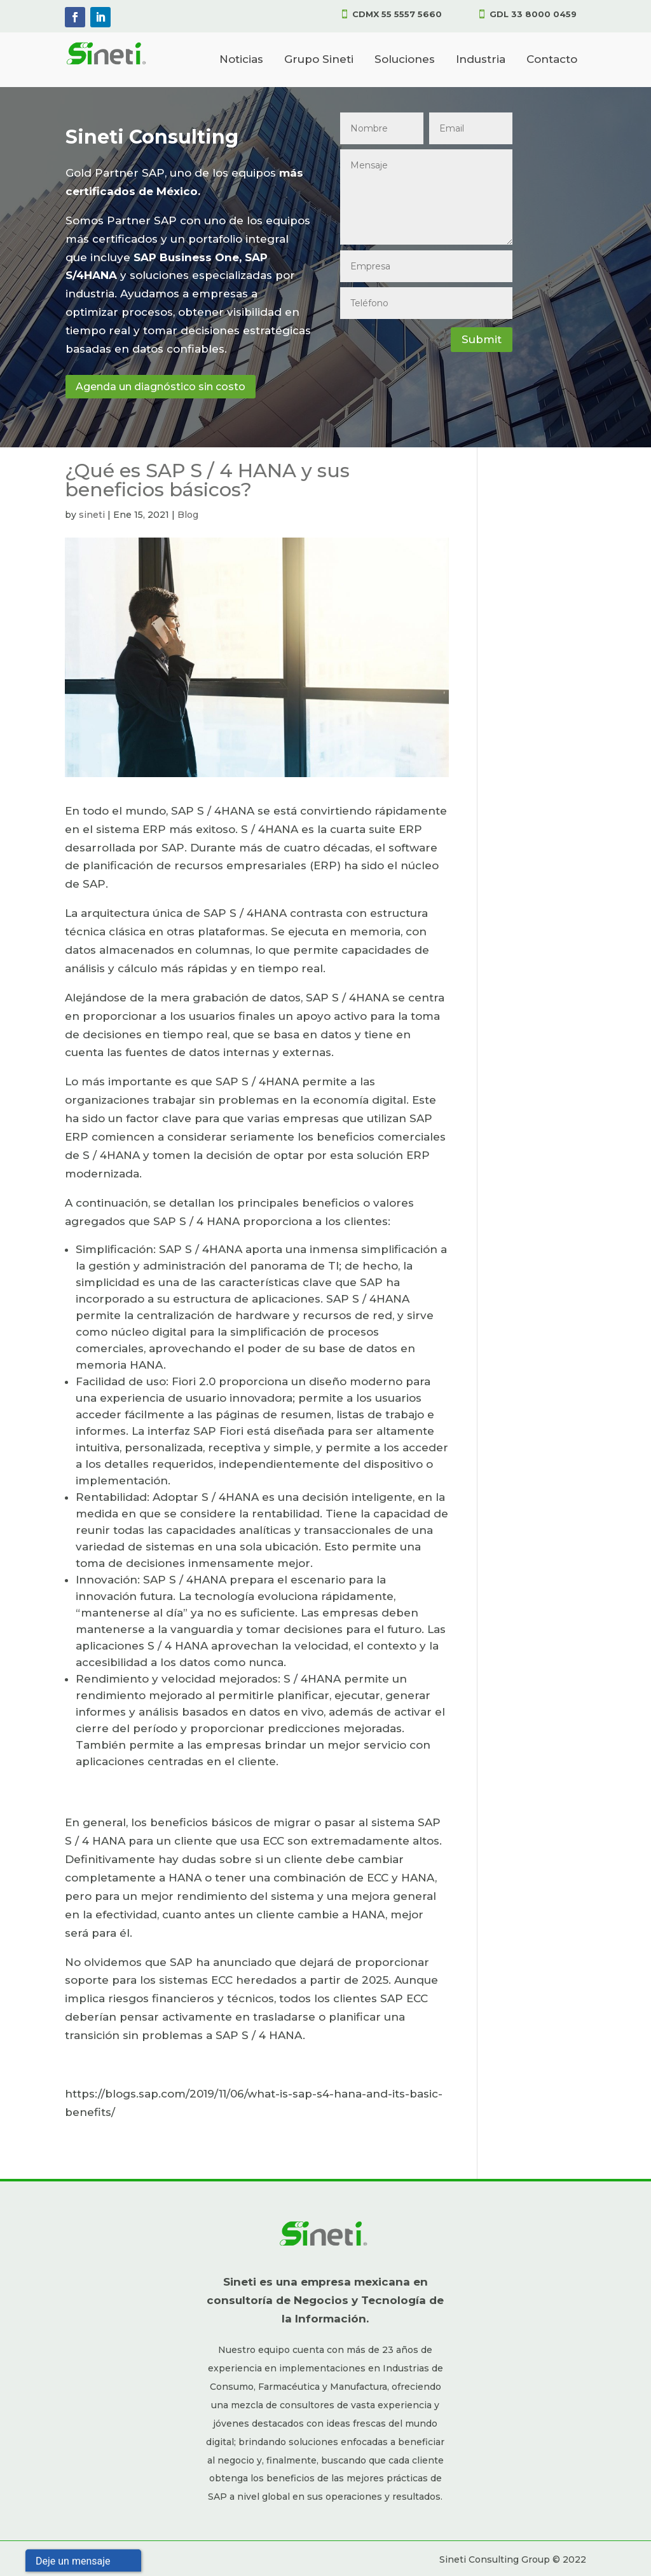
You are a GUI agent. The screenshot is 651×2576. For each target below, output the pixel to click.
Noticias (241, 59)
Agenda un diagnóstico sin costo (160, 387)
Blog (187, 514)
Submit (482, 339)
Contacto (551, 59)
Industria (480, 59)
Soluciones (404, 59)
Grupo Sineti (318, 59)
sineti (92, 514)
